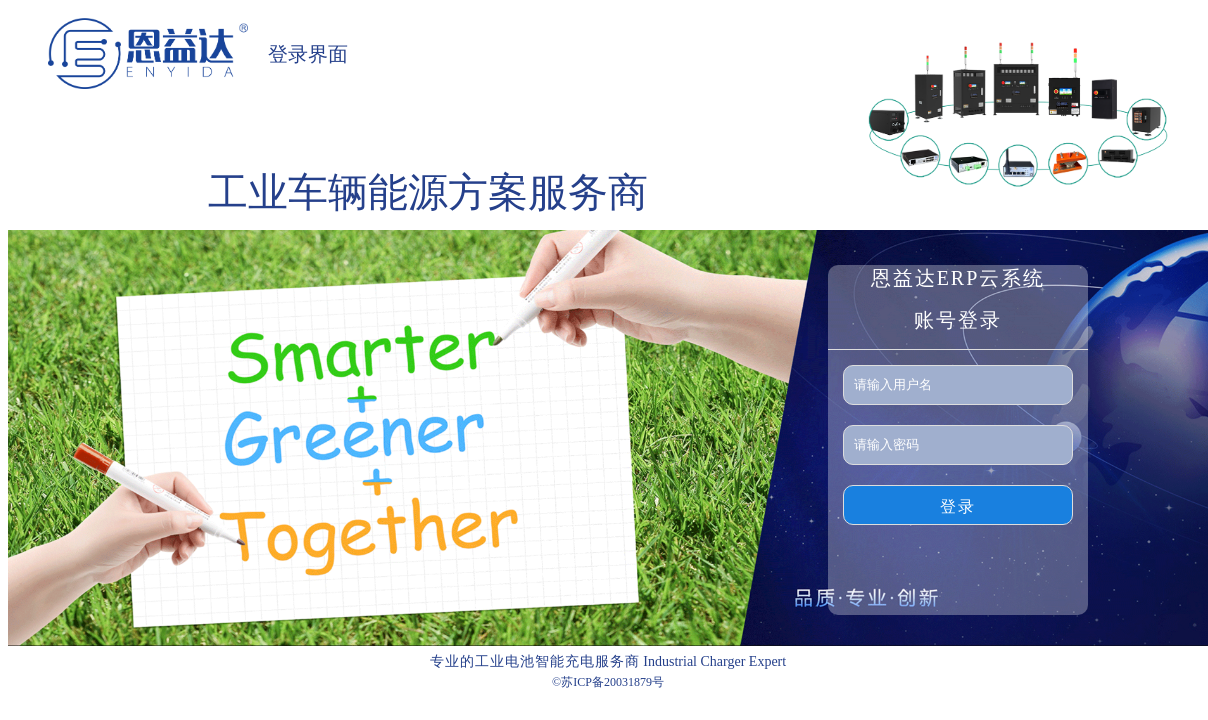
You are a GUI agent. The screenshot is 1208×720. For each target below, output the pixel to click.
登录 (958, 506)
